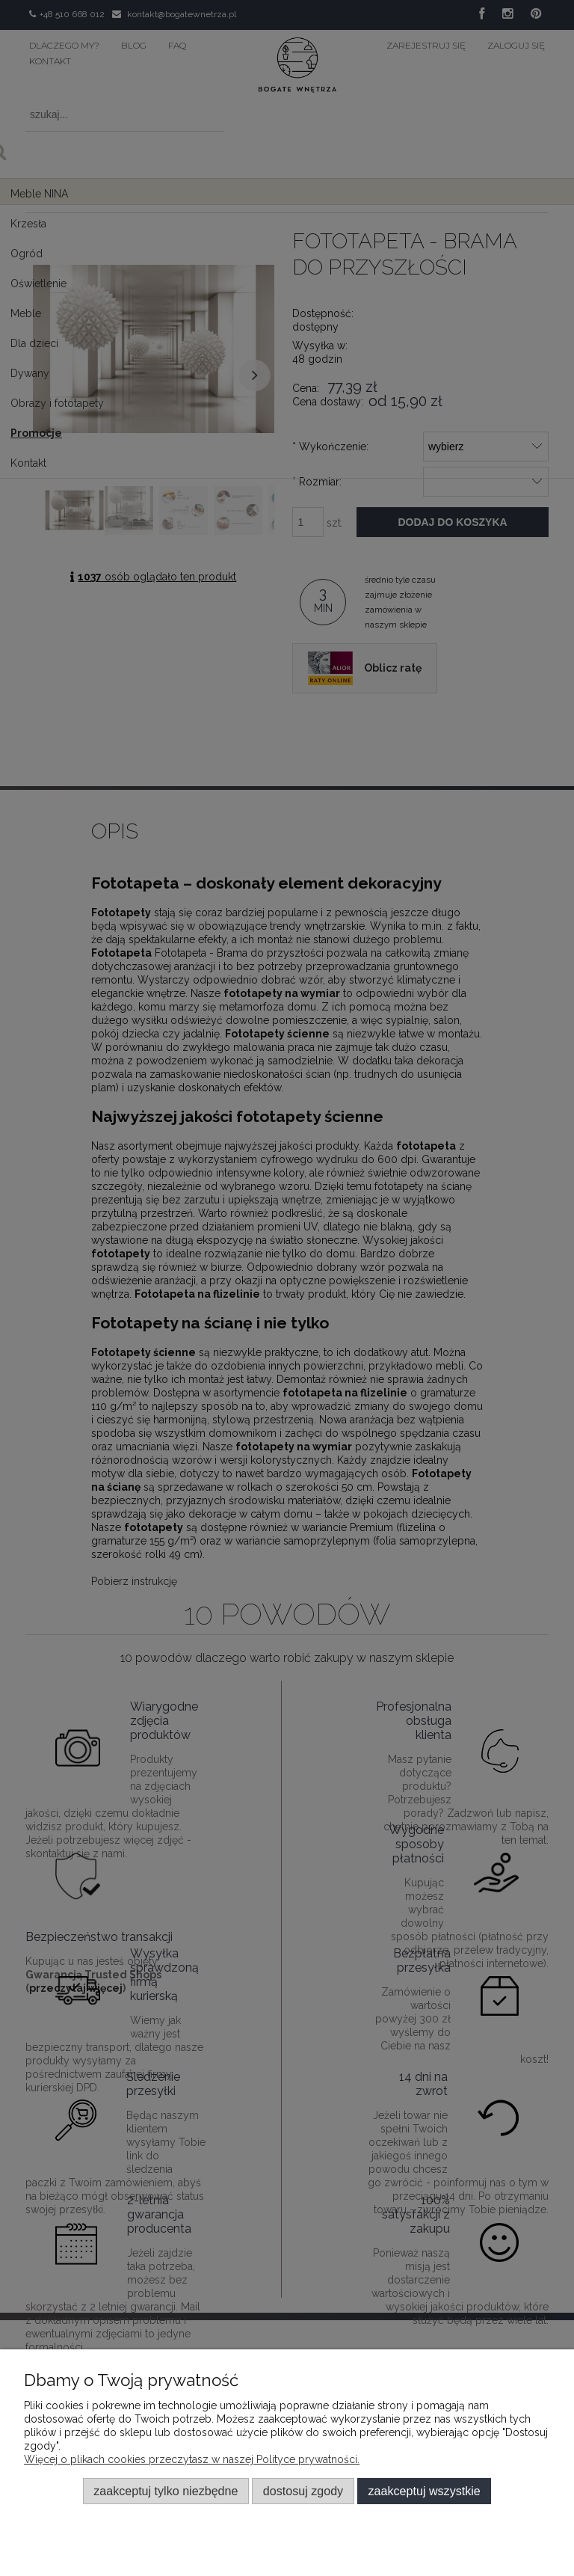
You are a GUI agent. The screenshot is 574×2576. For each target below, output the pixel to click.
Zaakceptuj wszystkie (424, 2490)
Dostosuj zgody (303, 2490)
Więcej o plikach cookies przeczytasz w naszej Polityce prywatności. (191, 2459)
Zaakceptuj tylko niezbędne (165, 2490)
